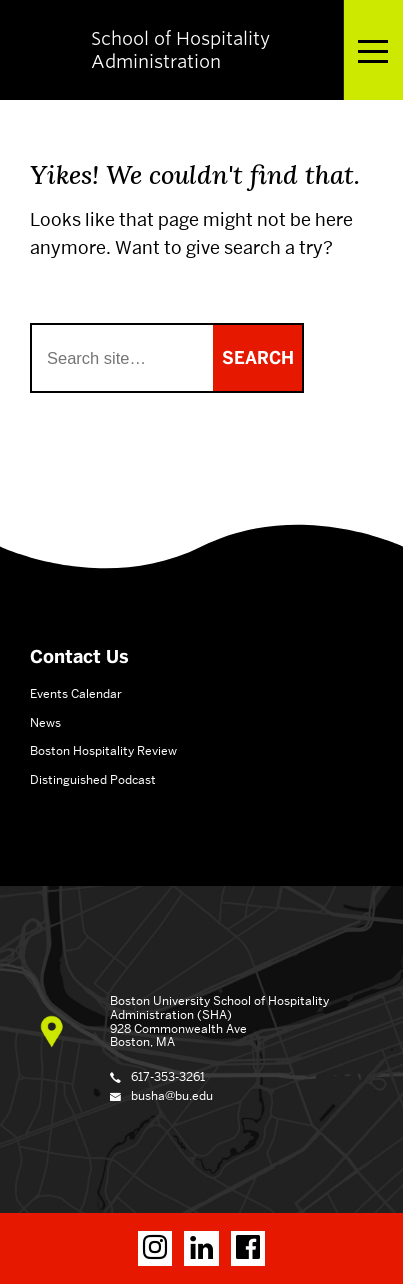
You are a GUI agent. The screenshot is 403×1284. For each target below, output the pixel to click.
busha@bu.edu (172, 1095)
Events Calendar (76, 693)
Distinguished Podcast (93, 779)
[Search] (122, 358)
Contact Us (79, 657)
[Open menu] (373, 50)
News (45, 722)
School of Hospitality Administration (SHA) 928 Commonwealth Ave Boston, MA (219, 1021)
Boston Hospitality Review (103, 750)
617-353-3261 (168, 1076)
